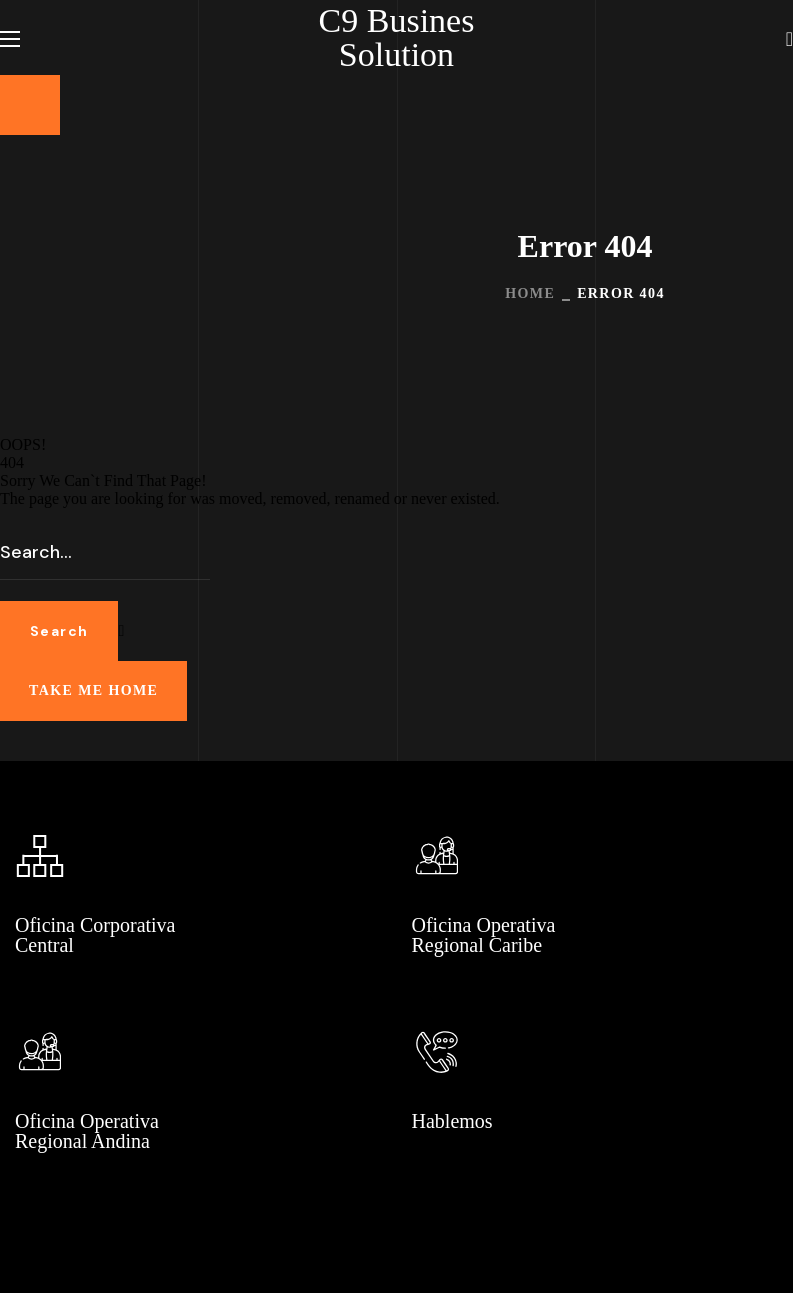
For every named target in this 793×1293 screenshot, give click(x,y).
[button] (789, 38)
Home (530, 293)
